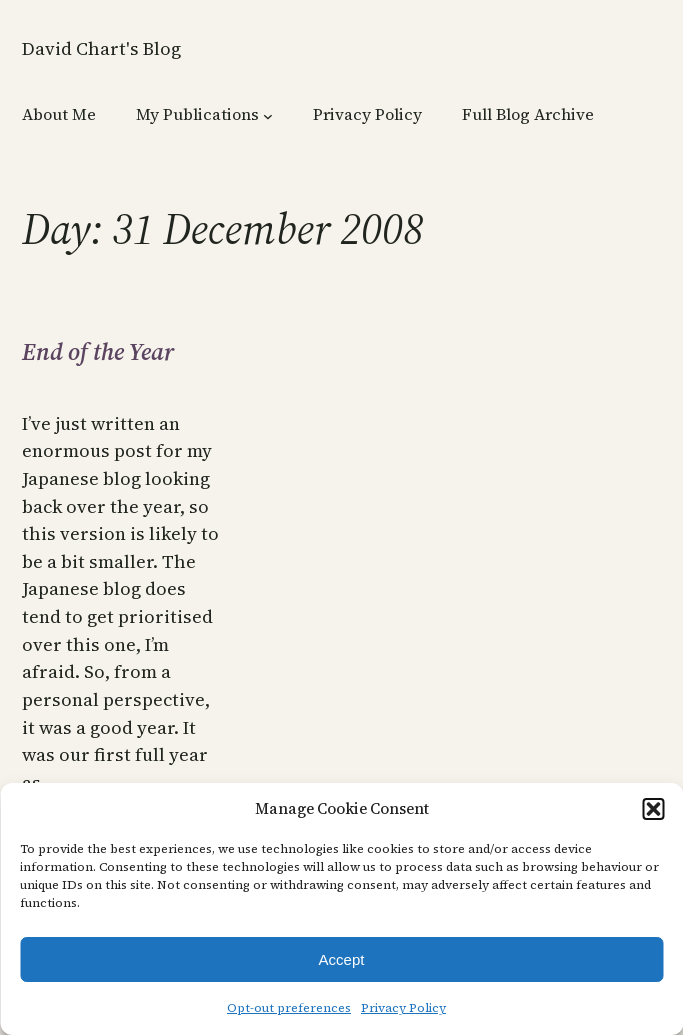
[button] (653, 809)
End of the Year (98, 352)
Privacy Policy (403, 1008)
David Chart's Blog (101, 48)
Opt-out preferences (289, 1008)
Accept (342, 959)
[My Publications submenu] (268, 116)
